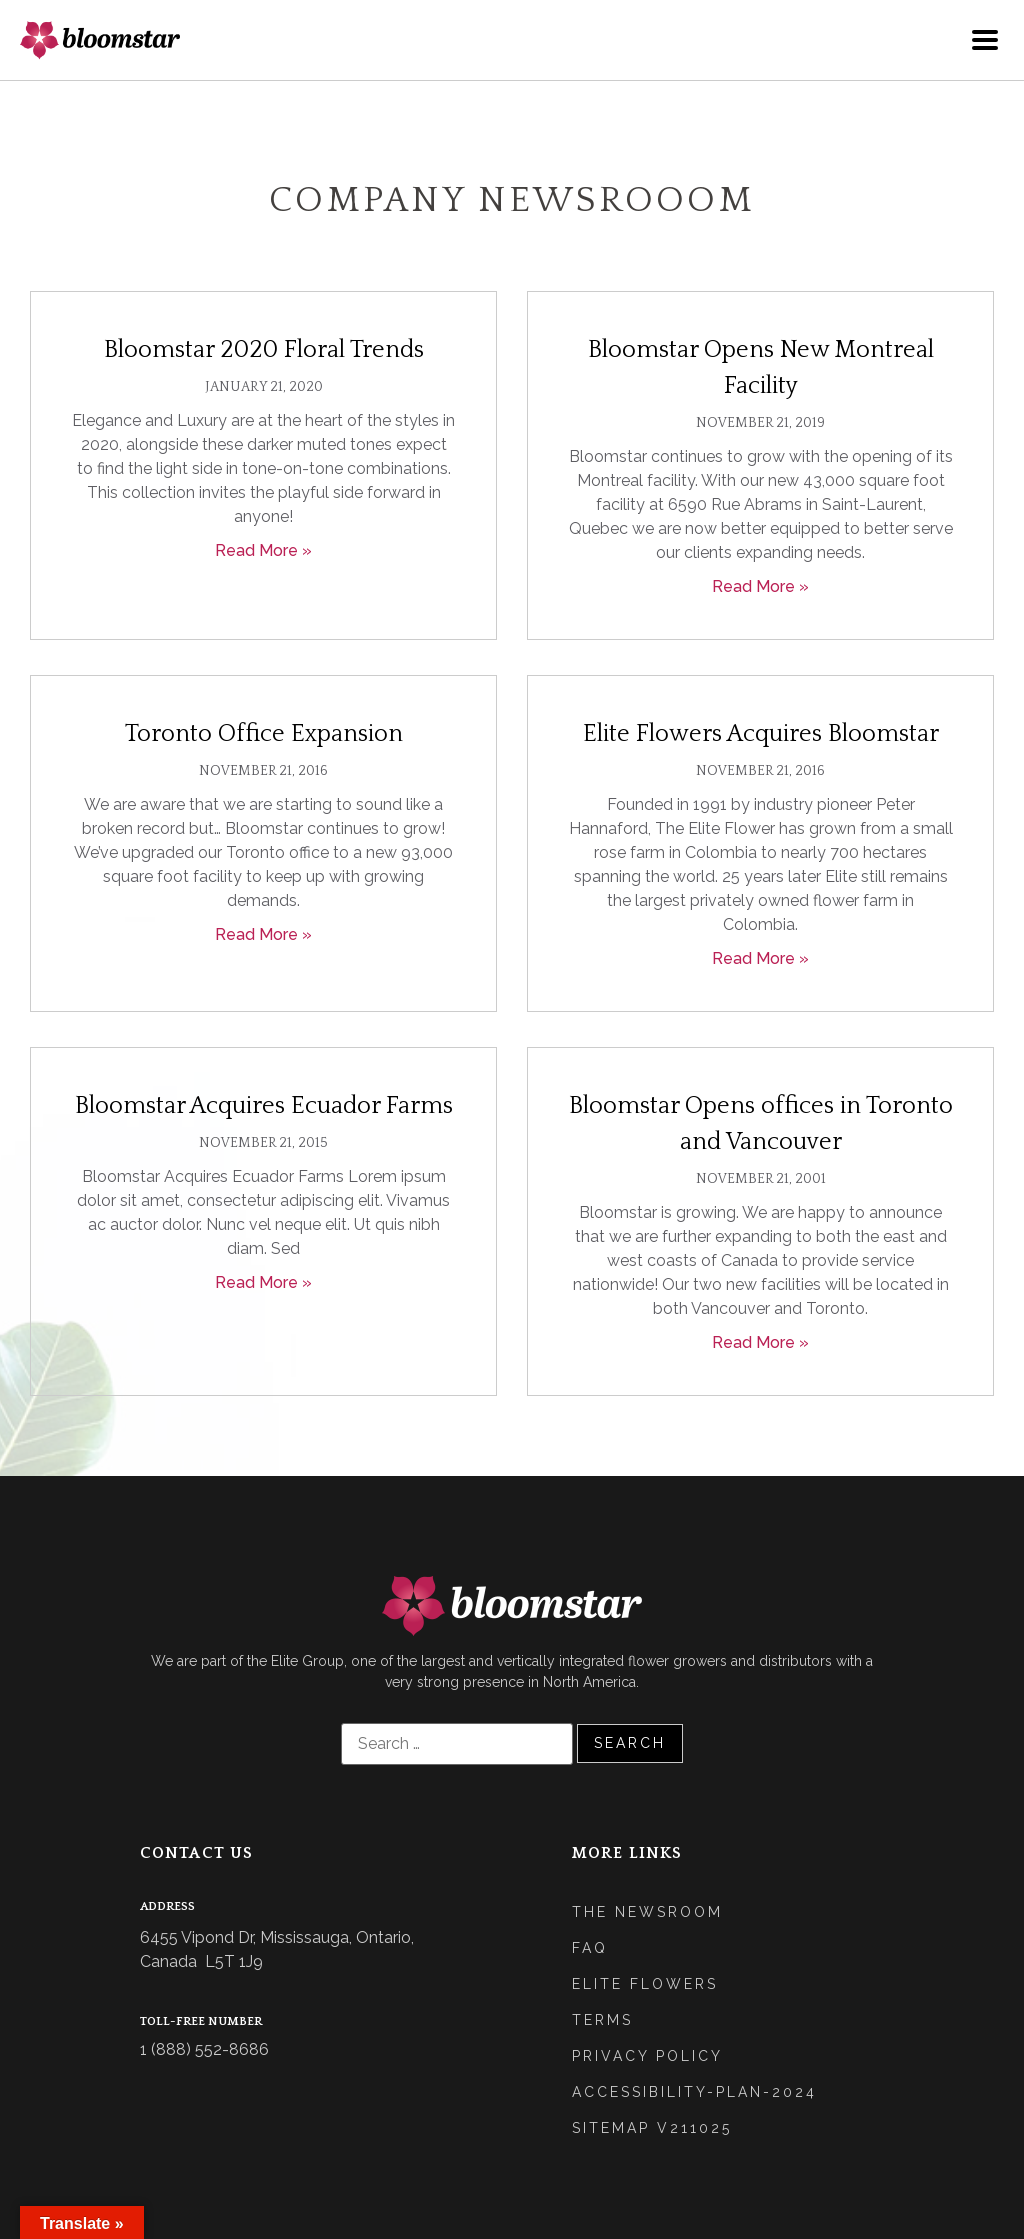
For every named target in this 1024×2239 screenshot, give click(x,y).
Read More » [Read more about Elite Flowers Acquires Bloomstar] (760, 958)
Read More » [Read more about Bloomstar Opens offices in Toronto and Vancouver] (760, 1342)
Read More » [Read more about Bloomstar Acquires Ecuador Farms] (263, 1282)
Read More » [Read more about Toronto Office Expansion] (263, 934)
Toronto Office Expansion (264, 734)
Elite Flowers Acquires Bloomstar (761, 734)
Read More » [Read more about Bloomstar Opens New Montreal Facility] (760, 586)
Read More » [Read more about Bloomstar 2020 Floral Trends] (263, 550)
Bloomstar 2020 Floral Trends (264, 350)
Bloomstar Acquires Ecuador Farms (264, 1106)
